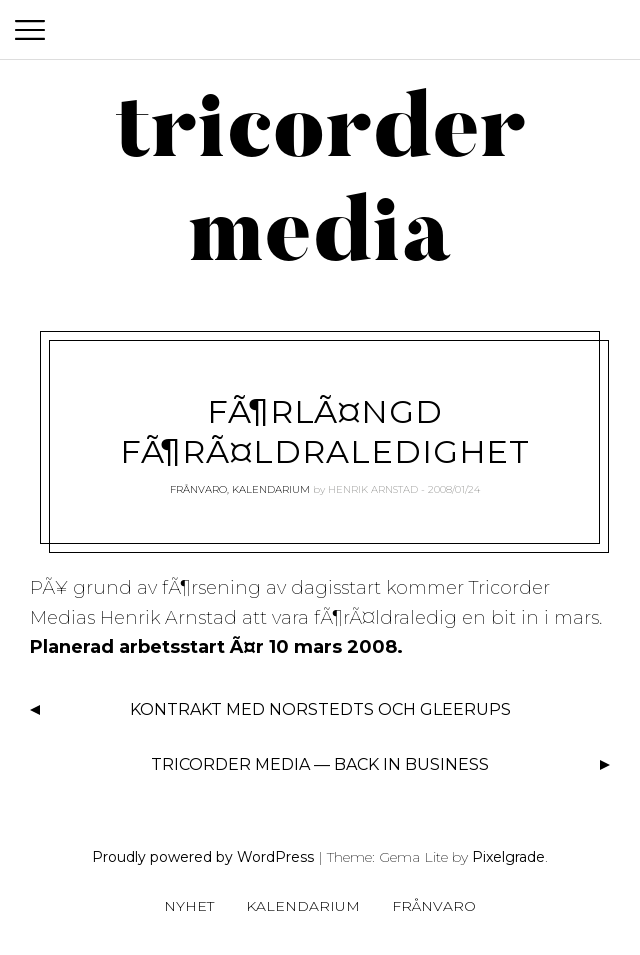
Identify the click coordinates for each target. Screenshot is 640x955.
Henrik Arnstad (373, 489)
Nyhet (189, 906)
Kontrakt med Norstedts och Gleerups (320, 709)
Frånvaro (198, 489)
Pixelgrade (508, 857)
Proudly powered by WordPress (203, 857)
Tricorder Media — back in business (320, 764)
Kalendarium (271, 489)
